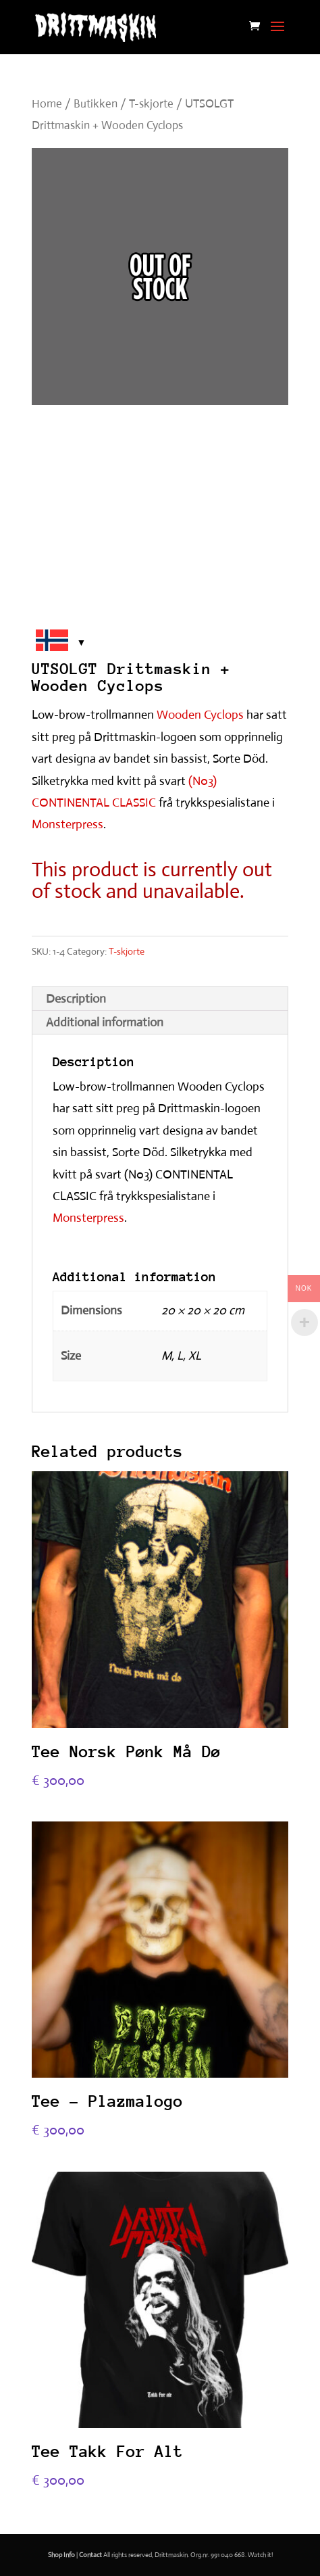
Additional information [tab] (104, 1022)
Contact (90, 2554)
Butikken (95, 104)
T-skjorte (151, 104)
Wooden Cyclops (200, 714)
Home (47, 104)
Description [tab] (76, 998)
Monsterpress (67, 824)
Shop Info (61, 2554)
